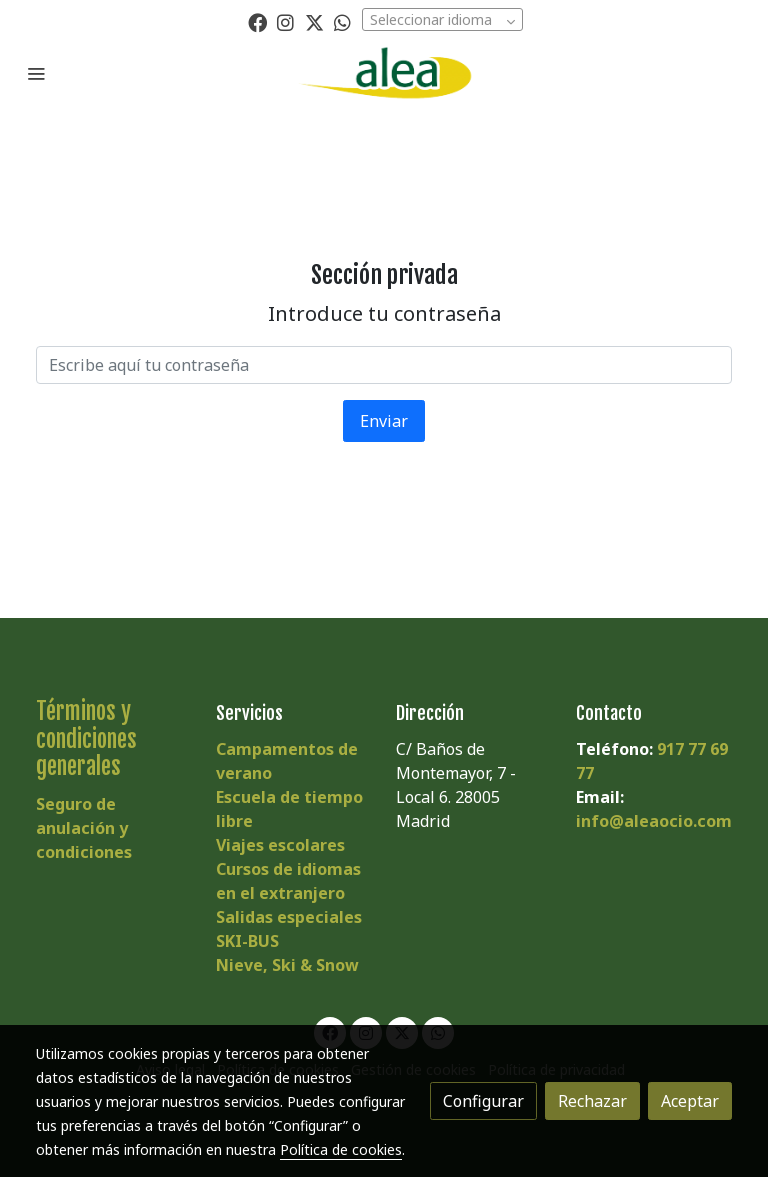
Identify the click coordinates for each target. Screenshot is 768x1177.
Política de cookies (341, 1149)
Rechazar (592, 1101)
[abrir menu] (36, 73)
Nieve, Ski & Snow (287, 965)
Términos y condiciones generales (86, 738)
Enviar (384, 421)
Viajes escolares (280, 845)
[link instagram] (285, 21)
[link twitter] (314, 21)
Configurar (483, 1101)
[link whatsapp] (342, 21)
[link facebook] (257, 21)
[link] (383, 73)
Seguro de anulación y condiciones (84, 828)
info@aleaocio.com (654, 821)
